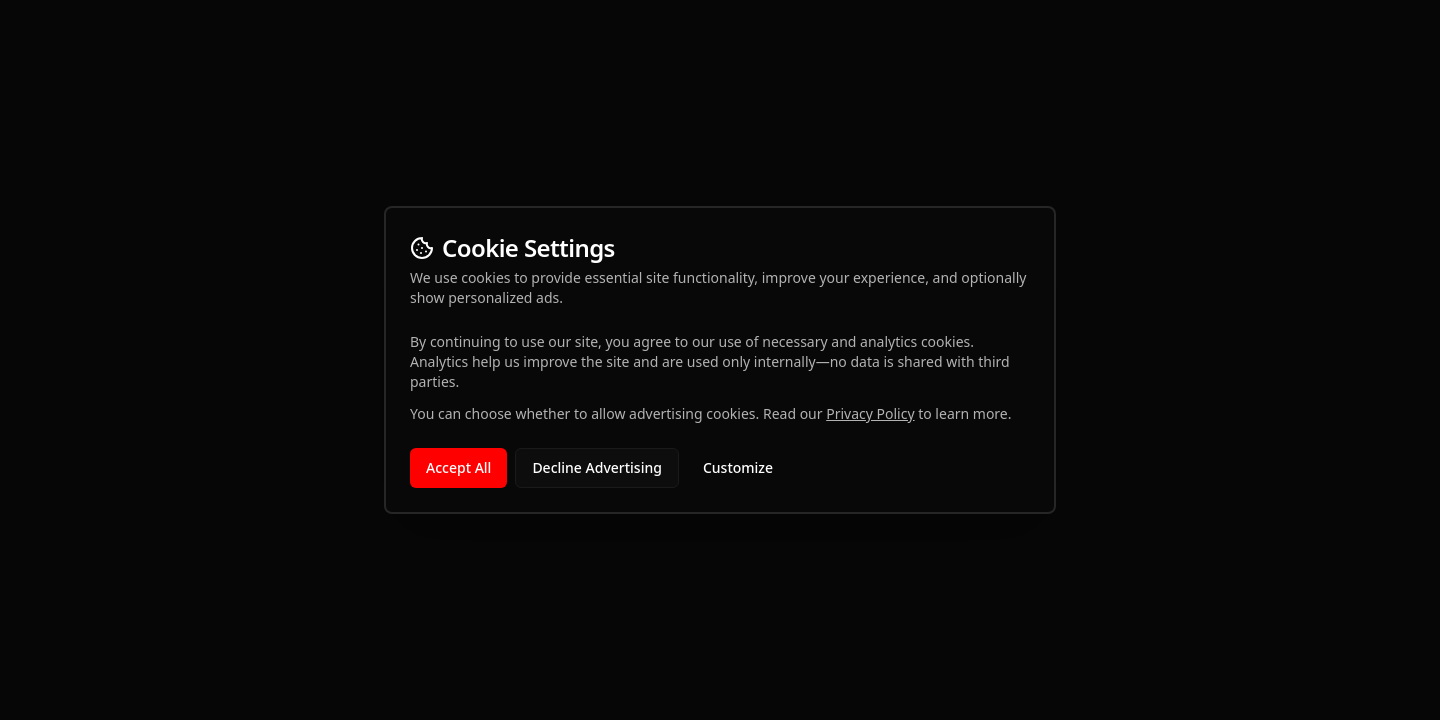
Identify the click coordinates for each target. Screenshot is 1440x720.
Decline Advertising (597, 467)
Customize (738, 467)
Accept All (458, 467)
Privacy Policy (870, 413)
